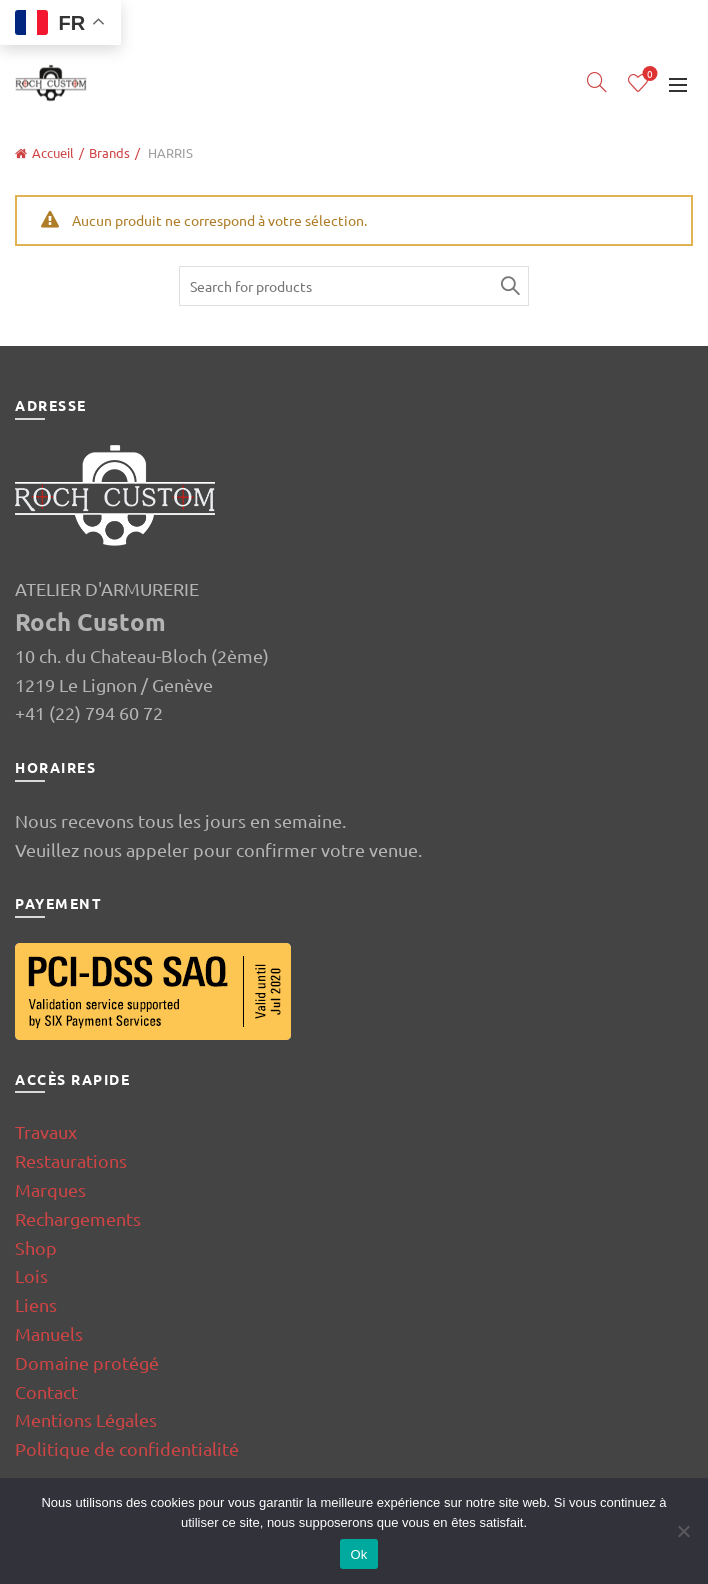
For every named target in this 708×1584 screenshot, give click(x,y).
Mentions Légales (86, 1419)
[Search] (597, 82)
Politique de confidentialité (127, 1448)
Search (509, 286)
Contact (46, 1391)
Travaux (46, 1131)
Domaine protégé (87, 1362)
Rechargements (78, 1218)
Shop (36, 1247)
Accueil (53, 152)
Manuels (49, 1333)
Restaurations (71, 1160)
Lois (31, 1275)
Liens (36, 1304)
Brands (109, 152)
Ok (358, 1554)
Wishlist (648, 74)
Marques (50, 1189)
